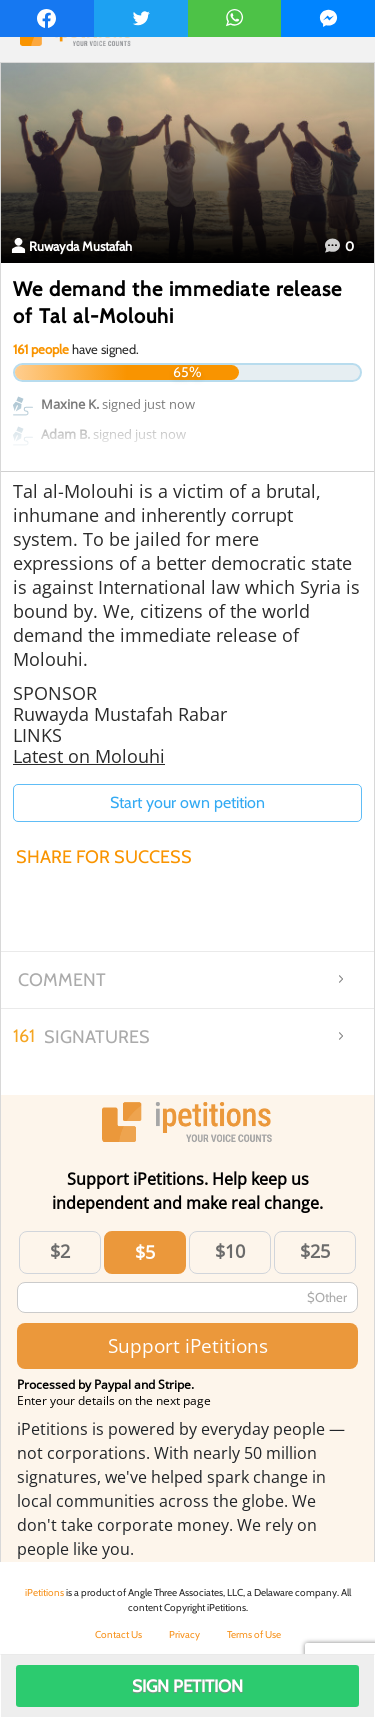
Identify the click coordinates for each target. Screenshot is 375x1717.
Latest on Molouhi (89, 756)
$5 (145, 1252)
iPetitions (44, 1592)
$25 (315, 1251)
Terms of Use (254, 1634)
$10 (230, 1251)
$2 (60, 1251)
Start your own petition (187, 802)
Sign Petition (187, 1686)
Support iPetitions (188, 1345)
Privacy (184, 1634)
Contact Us (118, 1634)
